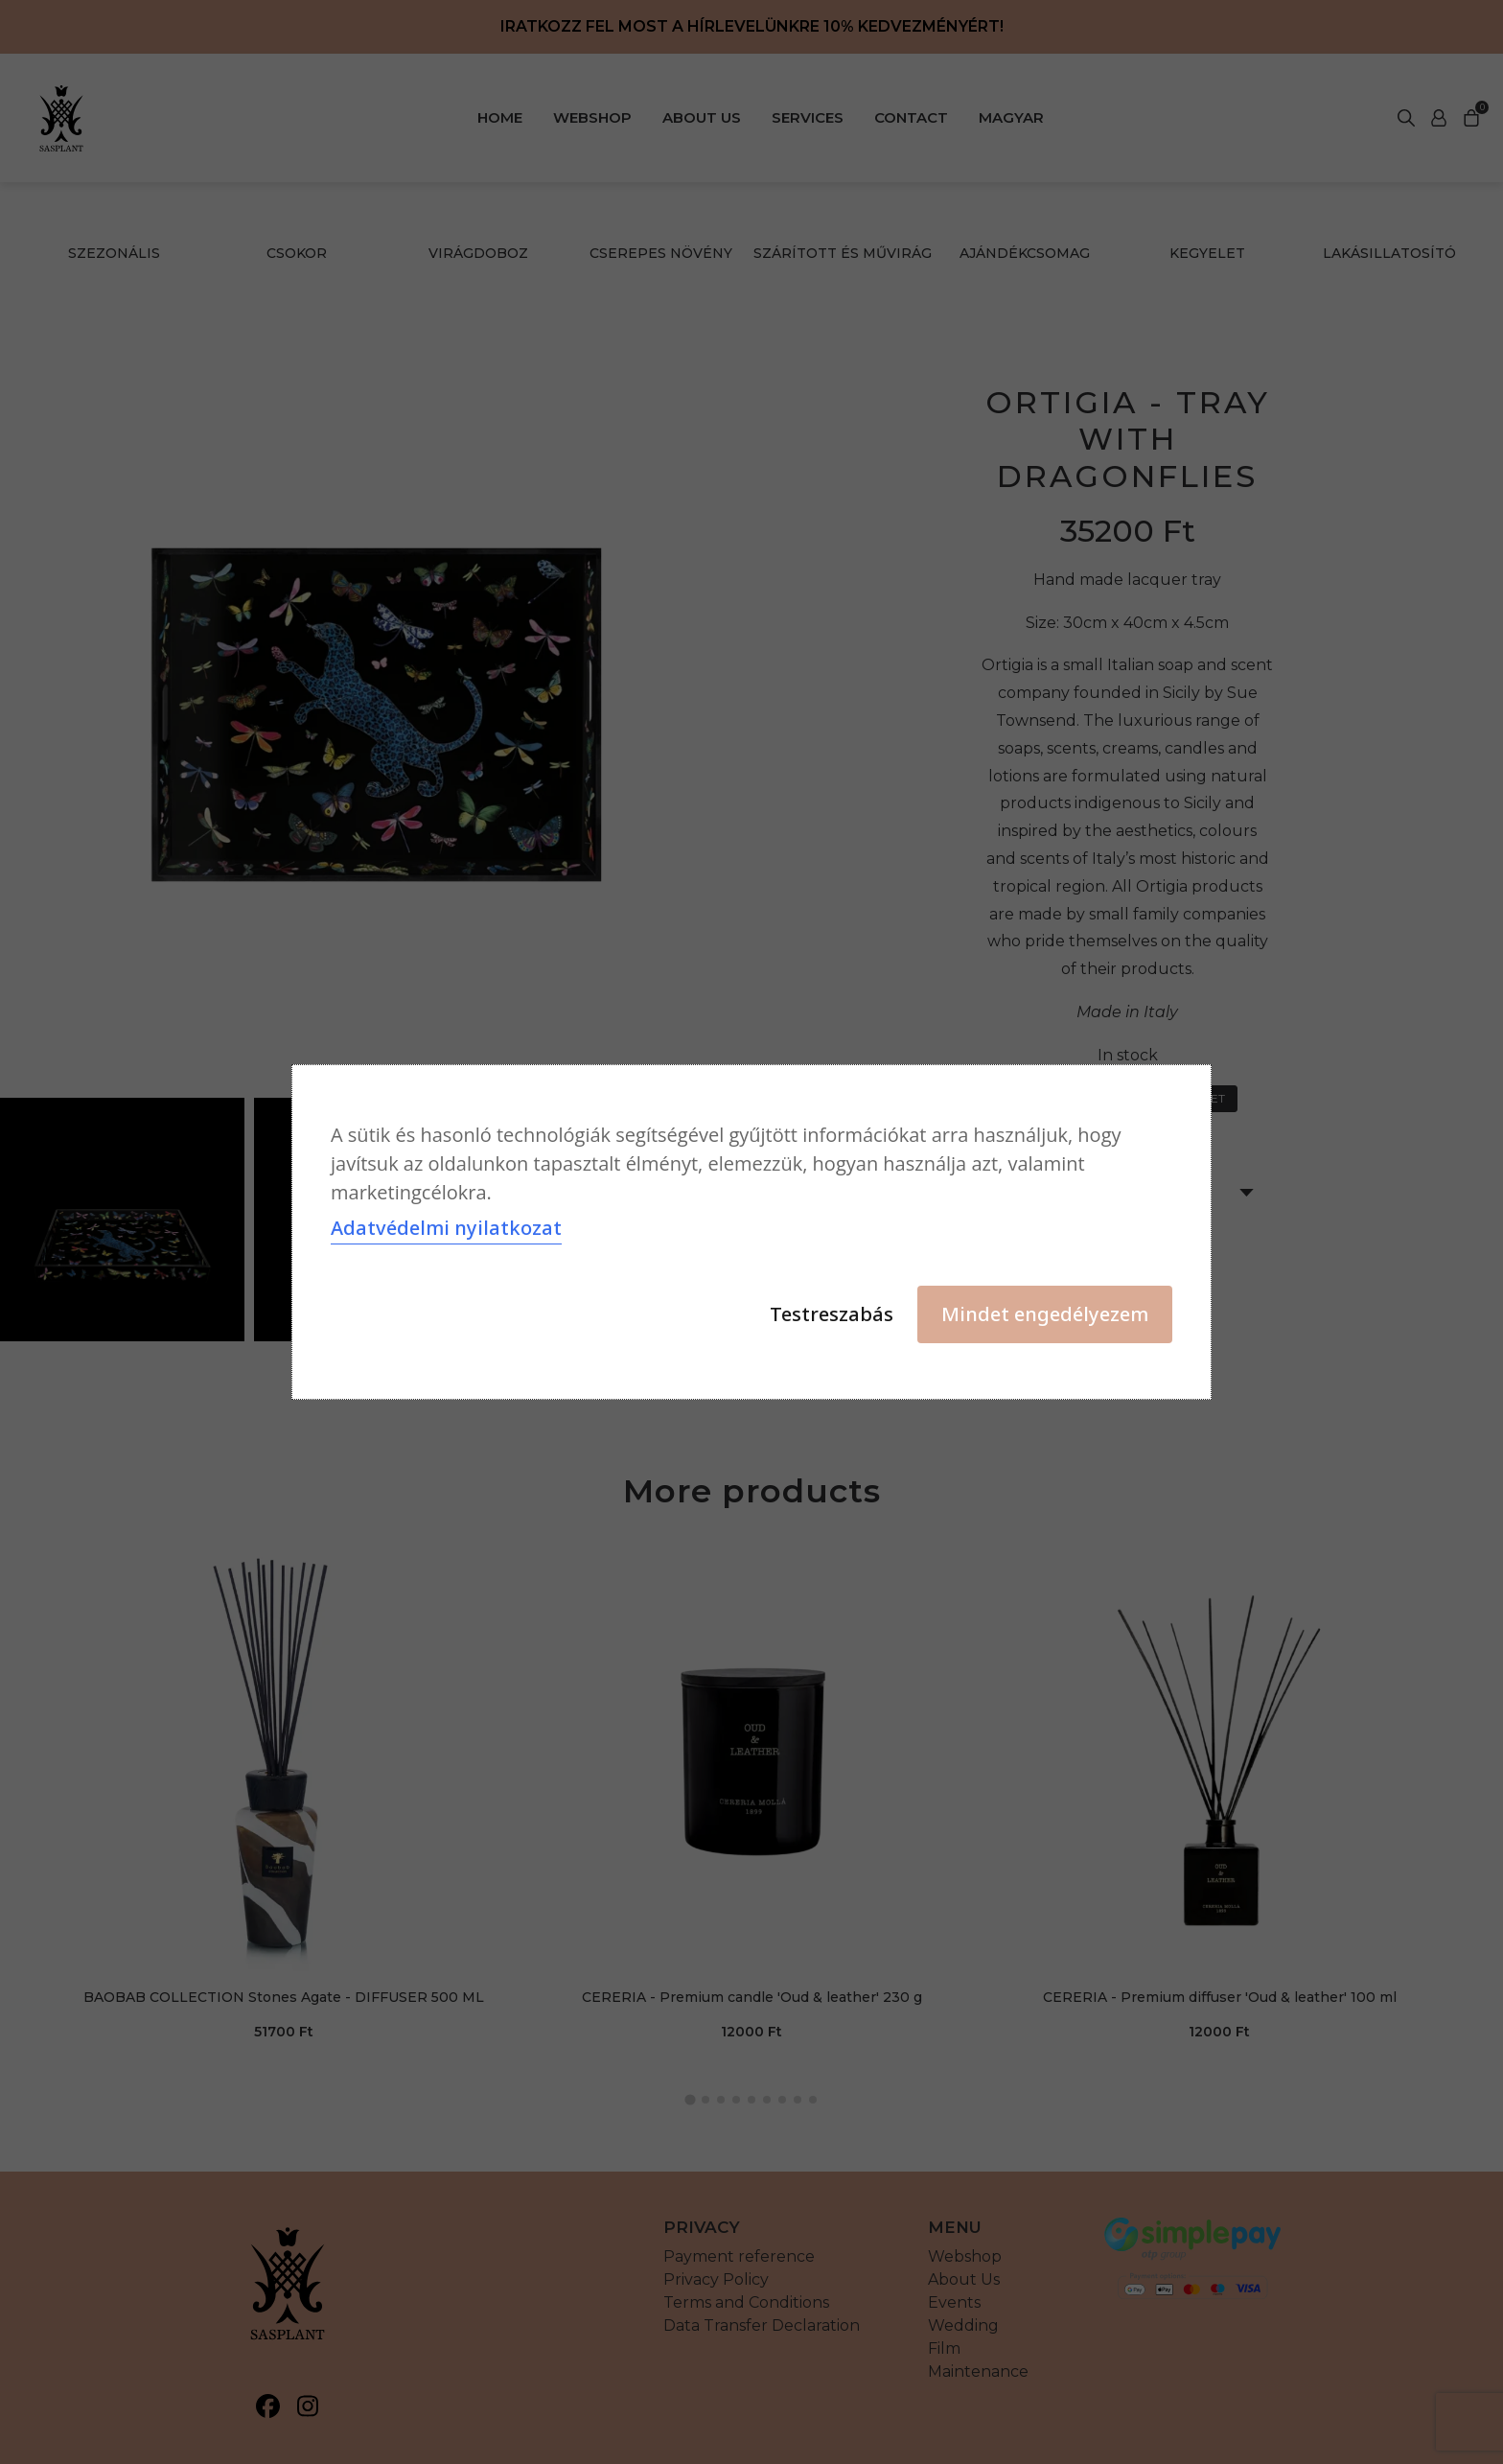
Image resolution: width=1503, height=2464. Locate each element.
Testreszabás (831, 1314)
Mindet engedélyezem (1044, 1314)
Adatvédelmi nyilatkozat (446, 1228)
